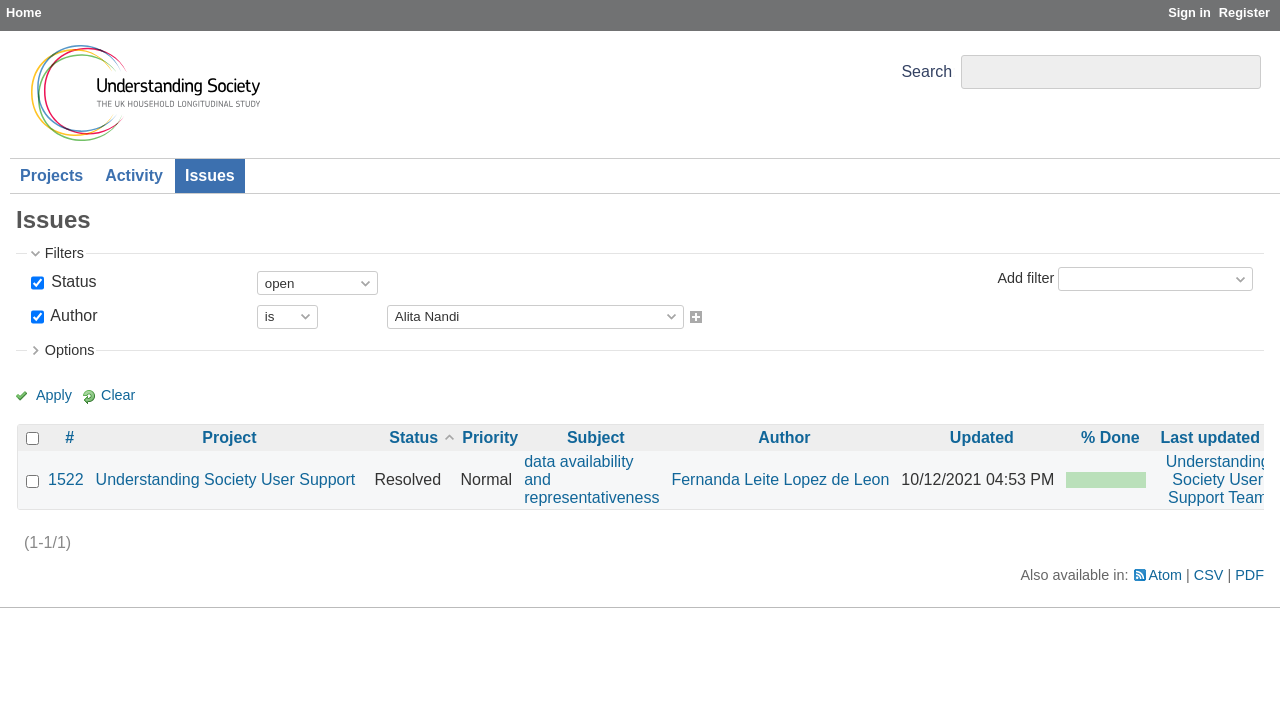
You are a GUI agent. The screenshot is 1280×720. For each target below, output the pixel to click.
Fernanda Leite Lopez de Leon (780, 479)
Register (1244, 12)
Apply (54, 395)
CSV (1209, 575)
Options (70, 350)
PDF (1249, 575)
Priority (490, 437)
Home (24, 12)
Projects (51, 175)
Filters (64, 253)
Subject (596, 437)
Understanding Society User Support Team (1218, 479)
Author (72, 315)
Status (72, 281)
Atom (1166, 575)
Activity (134, 175)
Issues (210, 175)
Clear (118, 395)
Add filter (1025, 278)
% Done (1110, 437)
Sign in (1189, 12)
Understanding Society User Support (226, 479)
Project (229, 437)
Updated (982, 437)
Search (926, 71)
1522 (66, 479)
